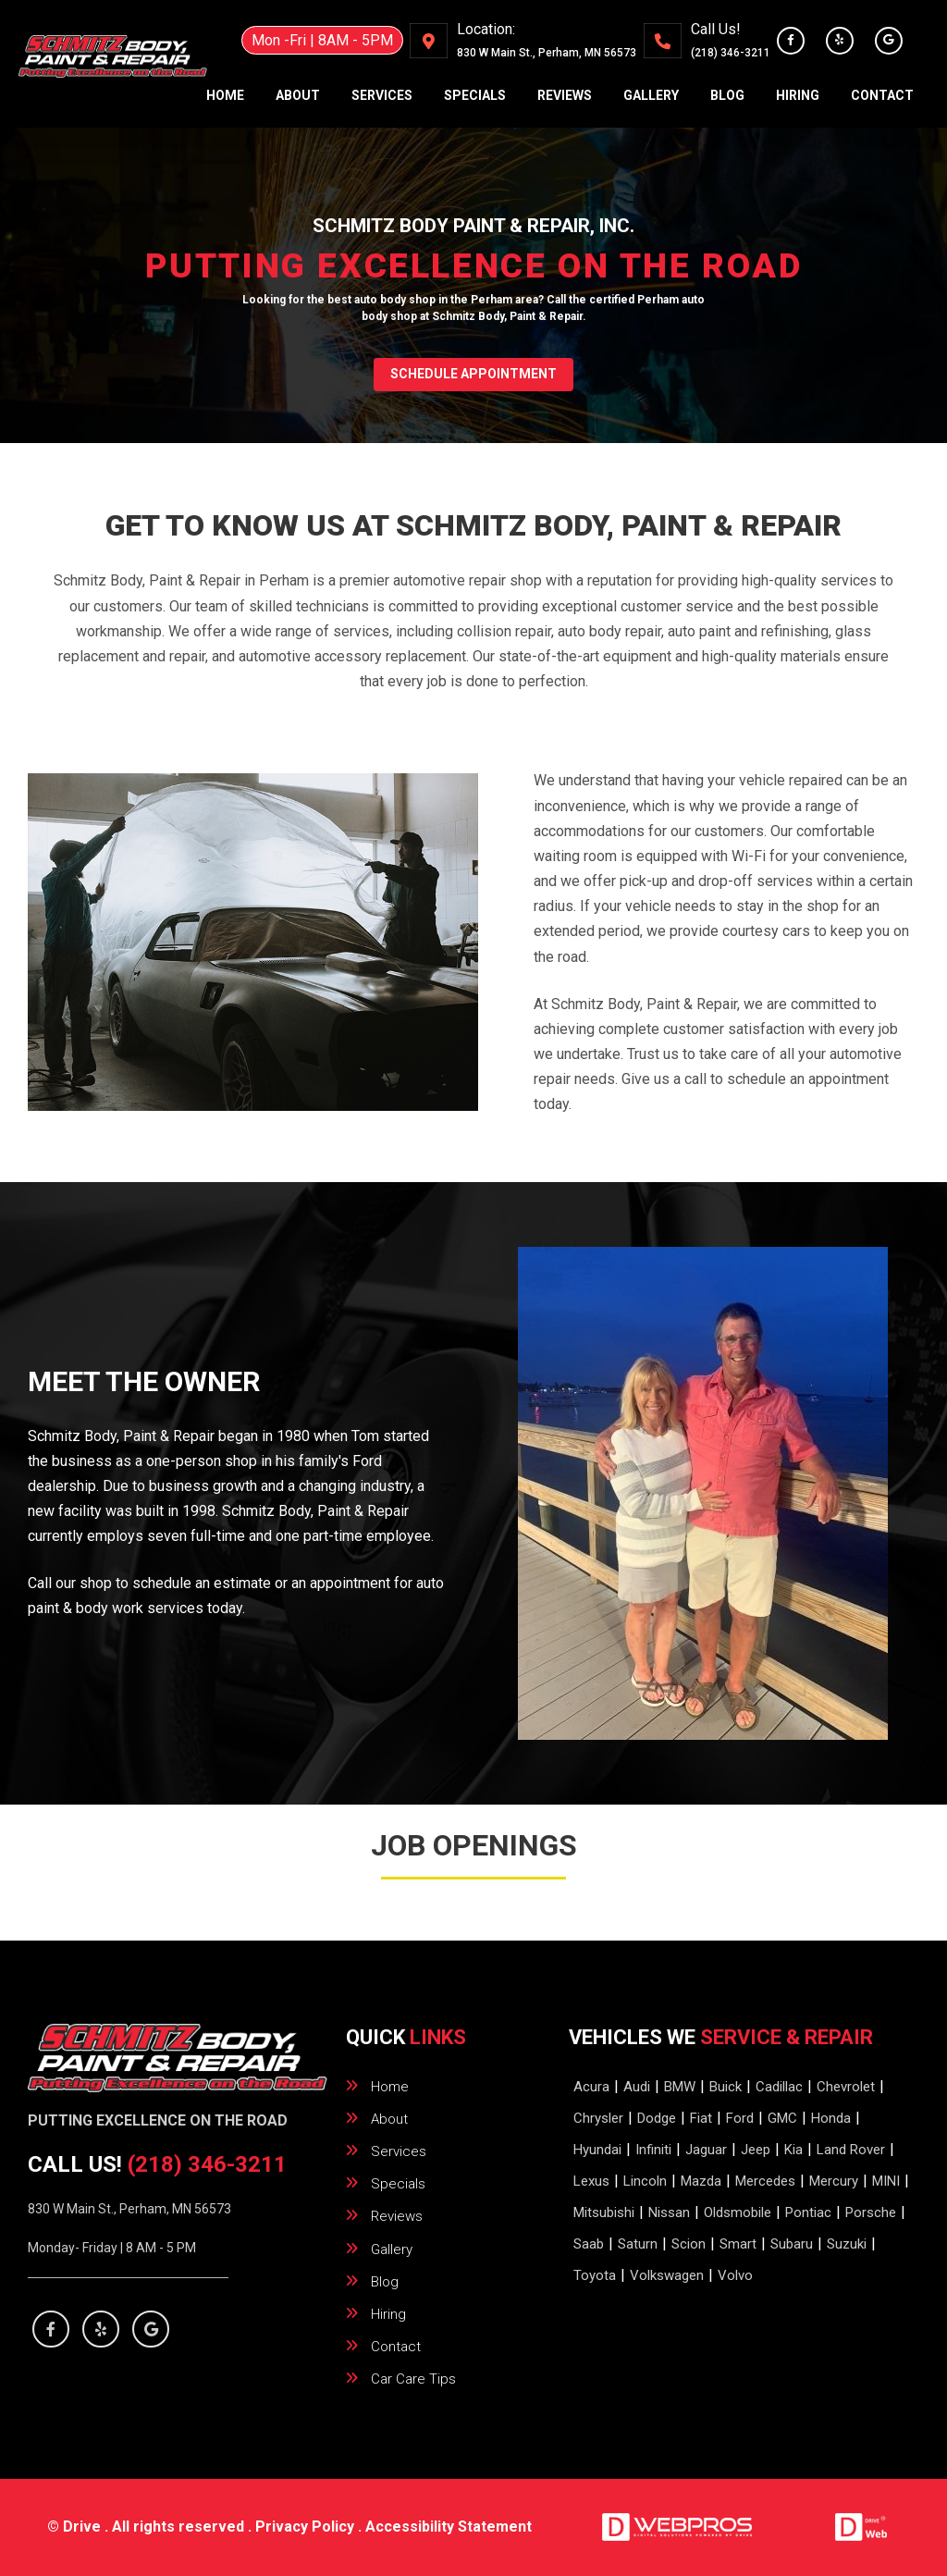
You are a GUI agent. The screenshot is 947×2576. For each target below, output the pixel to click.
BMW (679, 2086)
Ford (740, 2118)
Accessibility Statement (448, 2526)
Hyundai (597, 2149)
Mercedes (765, 2181)
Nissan (669, 2212)
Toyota (594, 2275)
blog (727, 95)
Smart (737, 2244)
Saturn (638, 2244)
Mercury (833, 2181)
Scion (688, 2244)
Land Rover (851, 2149)
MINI (886, 2181)
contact (882, 95)
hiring (797, 95)
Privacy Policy (304, 2526)
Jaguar (706, 2149)
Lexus (591, 2181)
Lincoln (645, 2181)
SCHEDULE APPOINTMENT (473, 373)
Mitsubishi (603, 2212)
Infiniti (653, 2149)
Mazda (701, 2181)
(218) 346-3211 (730, 52)
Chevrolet (846, 2086)
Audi (636, 2086)
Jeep (755, 2149)
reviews (564, 95)
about (298, 95)
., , (546, 52)
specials (475, 95)
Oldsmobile (737, 2212)
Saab (588, 2244)
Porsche (870, 2212)
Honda (831, 2118)
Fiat (701, 2118)
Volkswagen (667, 2275)
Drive (82, 2526)
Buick (725, 2086)
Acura (591, 2086)
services (381, 95)
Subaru (791, 2244)
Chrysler (598, 2118)
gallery (651, 95)
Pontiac (808, 2212)
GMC (782, 2118)
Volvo (735, 2275)
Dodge (656, 2118)
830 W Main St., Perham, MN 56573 (129, 2208)
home (225, 95)
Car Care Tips (413, 2379)
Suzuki (847, 2244)
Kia (793, 2149)
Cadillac (779, 2086)
